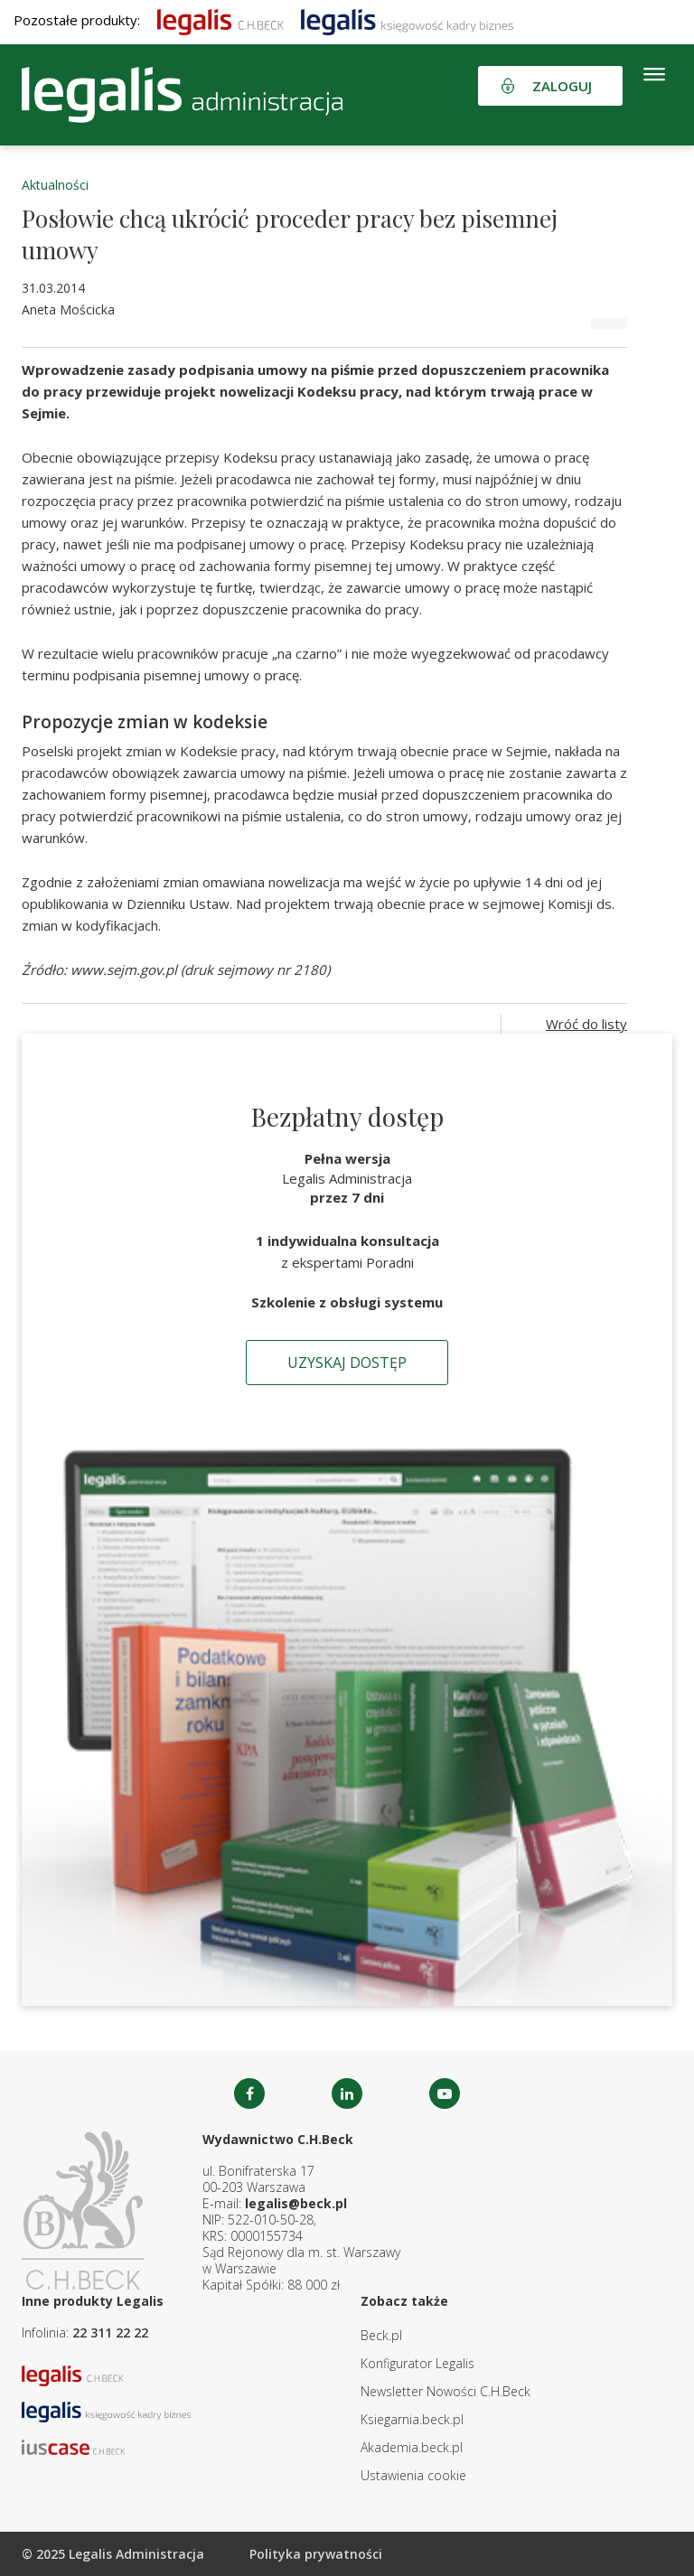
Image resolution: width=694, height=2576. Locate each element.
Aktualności (55, 184)
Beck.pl (381, 2335)
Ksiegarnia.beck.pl (412, 2419)
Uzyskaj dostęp (347, 1362)
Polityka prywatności (315, 2553)
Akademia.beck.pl (412, 2447)
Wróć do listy (586, 1024)
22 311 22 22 (110, 2332)
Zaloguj (562, 86)
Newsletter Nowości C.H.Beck (445, 2391)
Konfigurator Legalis (417, 2363)
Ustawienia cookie (413, 2475)
